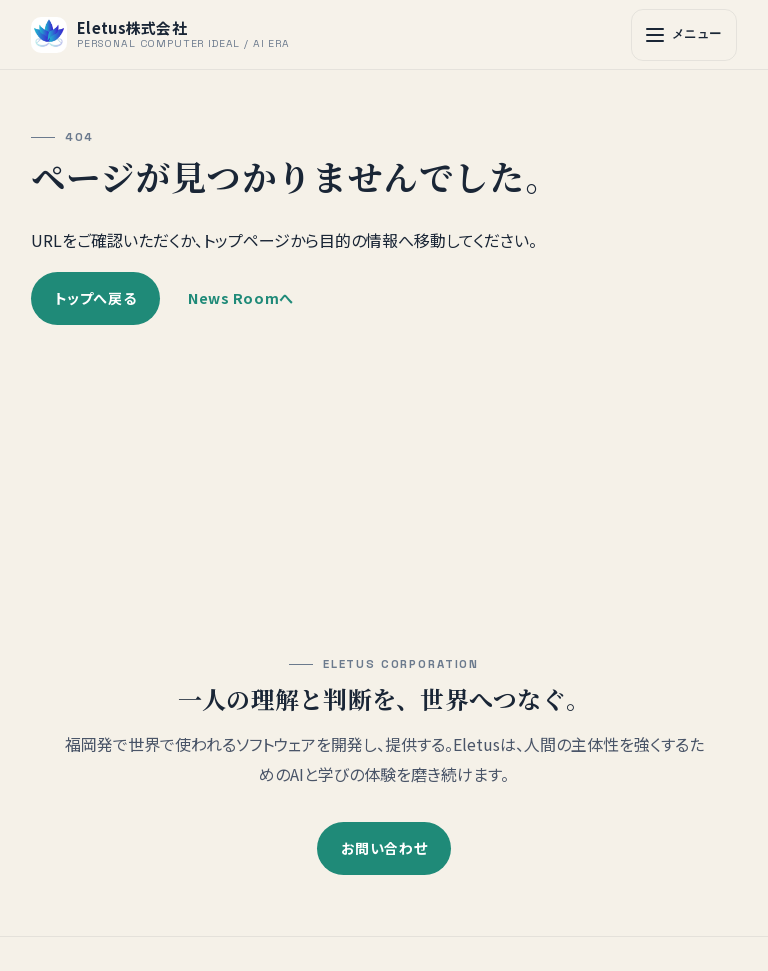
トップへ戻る (95, 296)
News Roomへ (241, 296)
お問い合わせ (384, 848)
